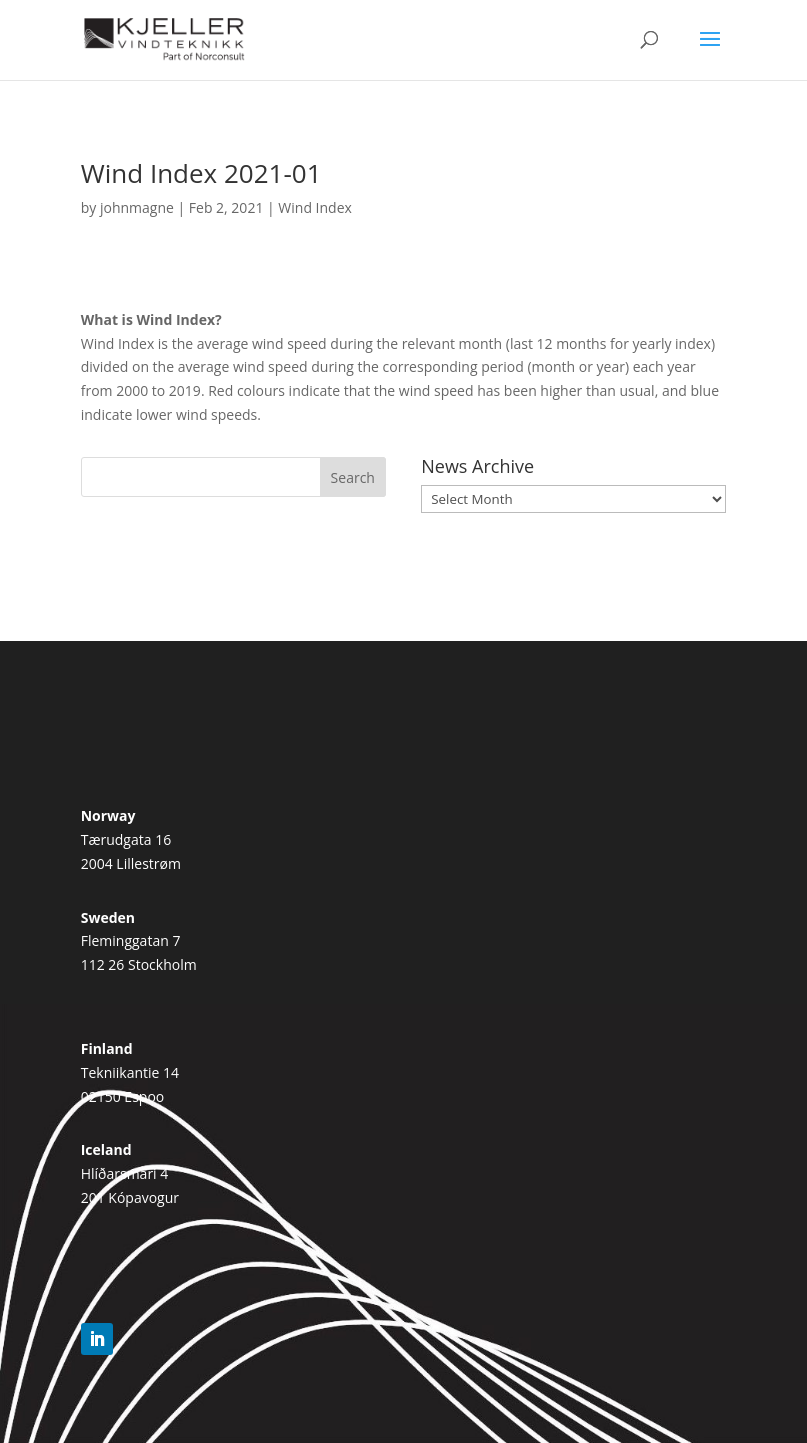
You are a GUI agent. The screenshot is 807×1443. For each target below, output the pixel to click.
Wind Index (315, 207)
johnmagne (137, 207)
